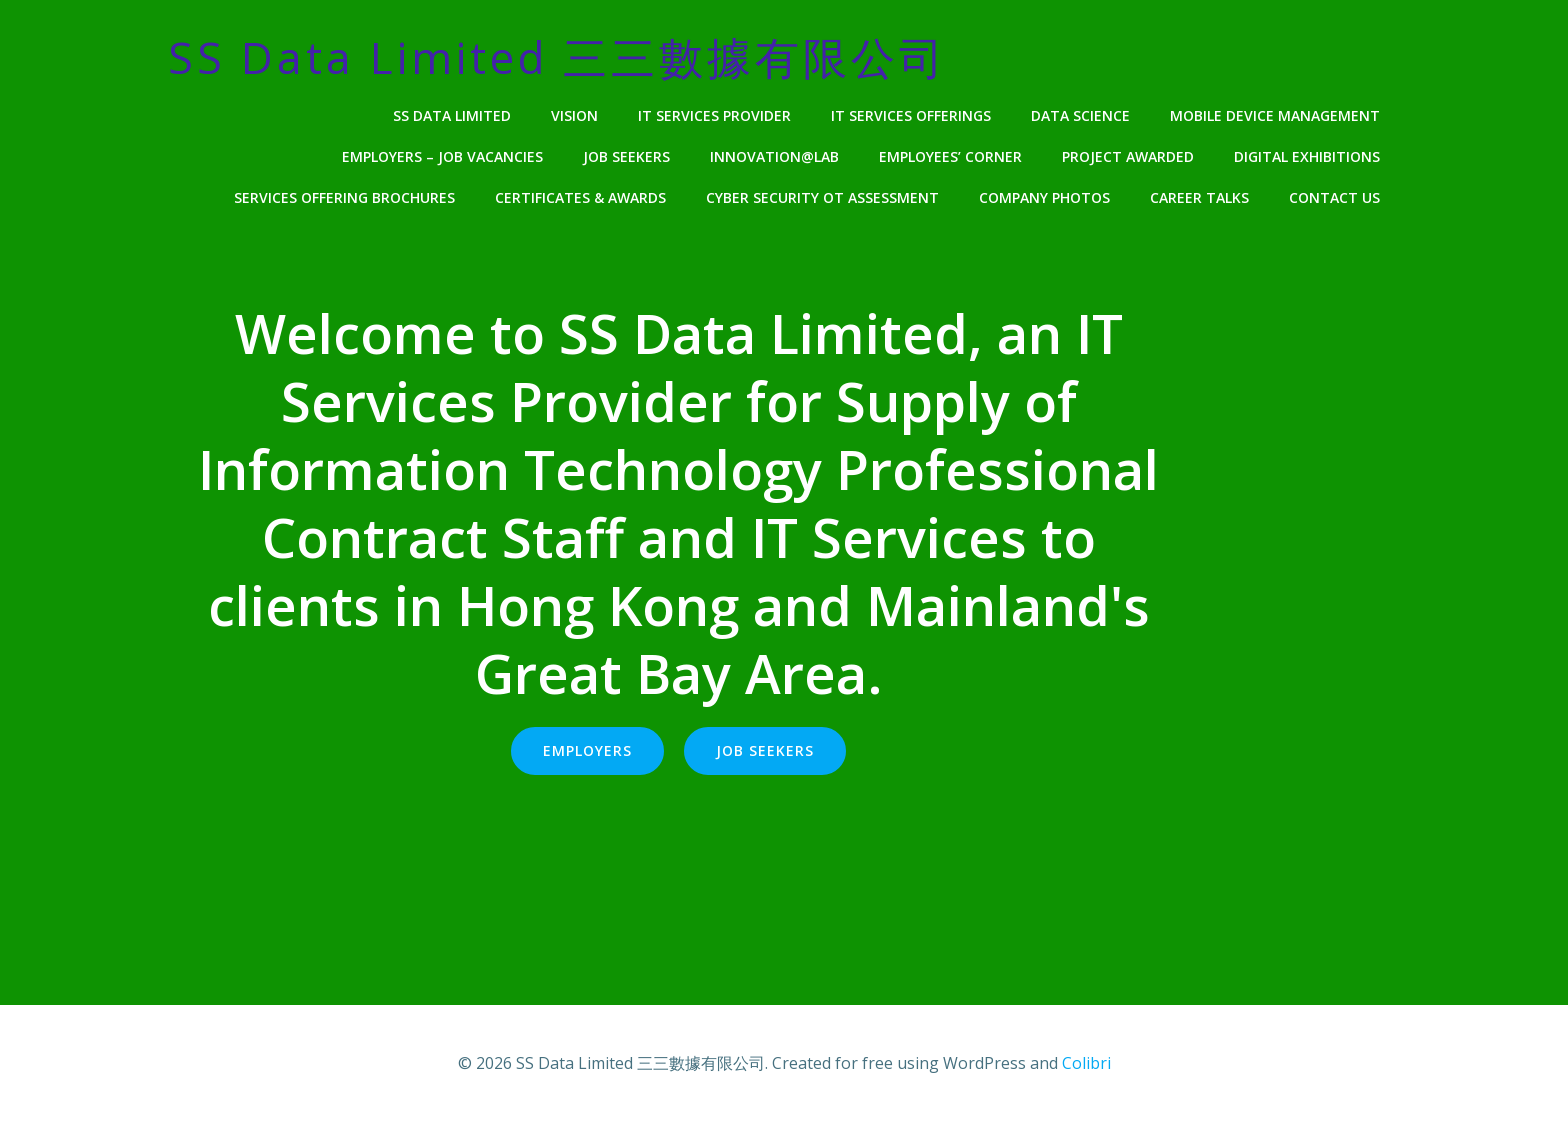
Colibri (1086, 1063)
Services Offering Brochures (344, 197)
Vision (574, 115)
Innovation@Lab (774, 156)
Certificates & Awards (580, 197)
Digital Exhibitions (1307, 156)
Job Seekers (626, 156)
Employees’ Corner (950, 156)
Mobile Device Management (1275, 115)
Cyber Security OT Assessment (822, 197)
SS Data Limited (452, 115)
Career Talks (1199, 197)
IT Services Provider (714, 115)
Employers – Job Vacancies (442, 156)
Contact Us (1334, 197)
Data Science (1080, 115)
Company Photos (1044, 197)
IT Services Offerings (911, 115)
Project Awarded (1128, 156)
